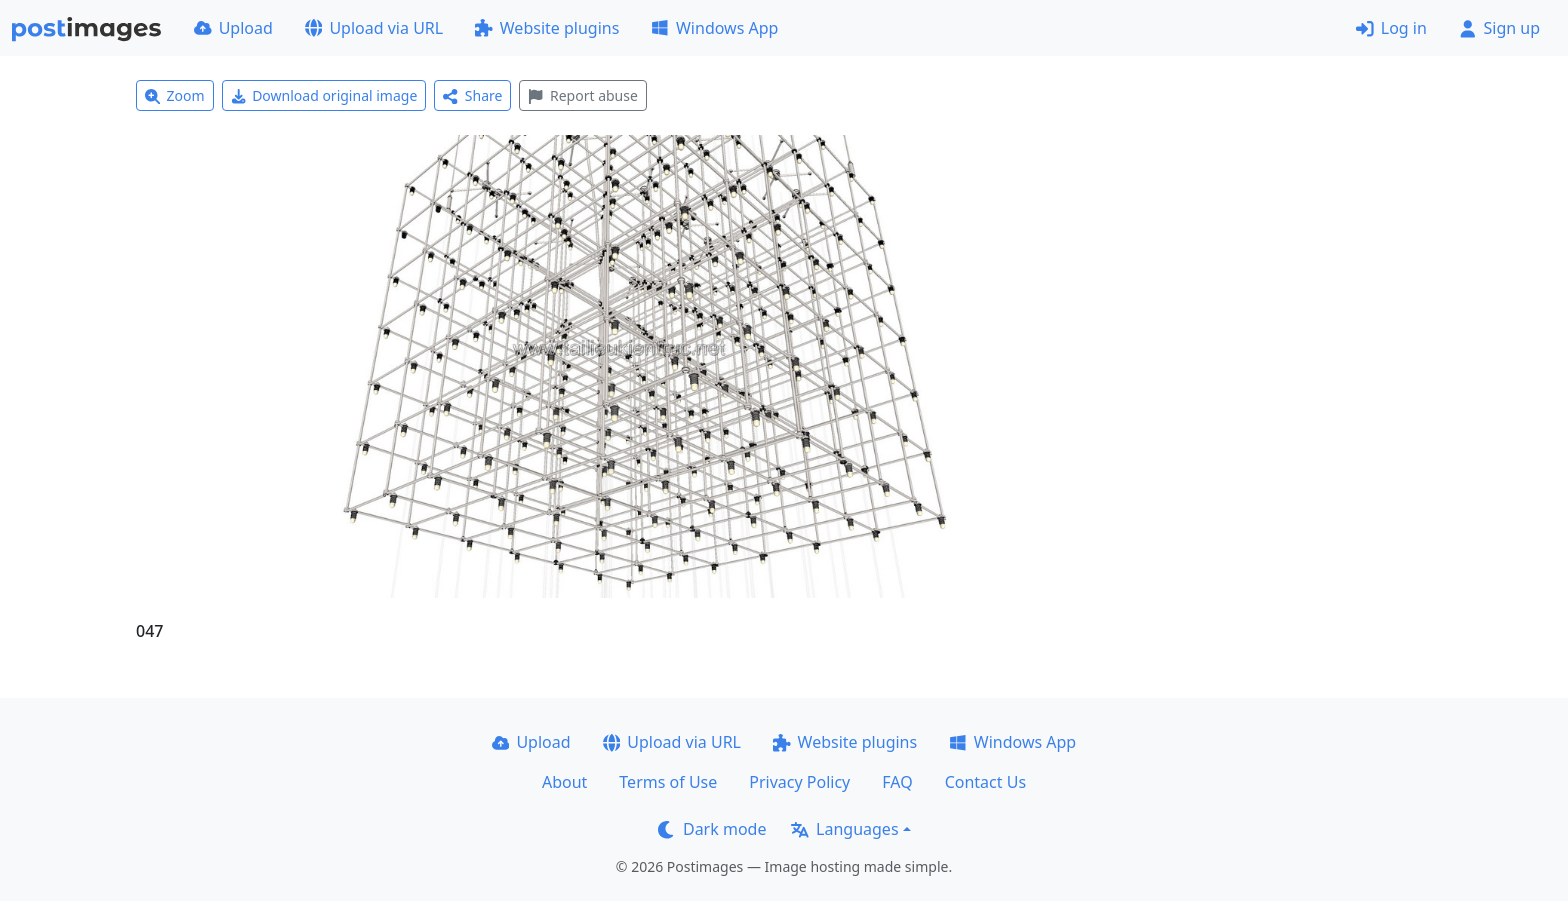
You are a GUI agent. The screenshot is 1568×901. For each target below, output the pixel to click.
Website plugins (547, 28)
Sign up (1499, 28)
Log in (1391, 28)
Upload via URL (374, 28)
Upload (233, 28)
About (564, 782)
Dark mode (712, 829)
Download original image (324, 95)
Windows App (714, 28)
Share (472, 95)
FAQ (897, 782)
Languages (844, 829)
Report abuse (582, 95)
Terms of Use (668, 782)
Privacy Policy (799, 782)
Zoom (175, 95)
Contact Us (985, 782)
